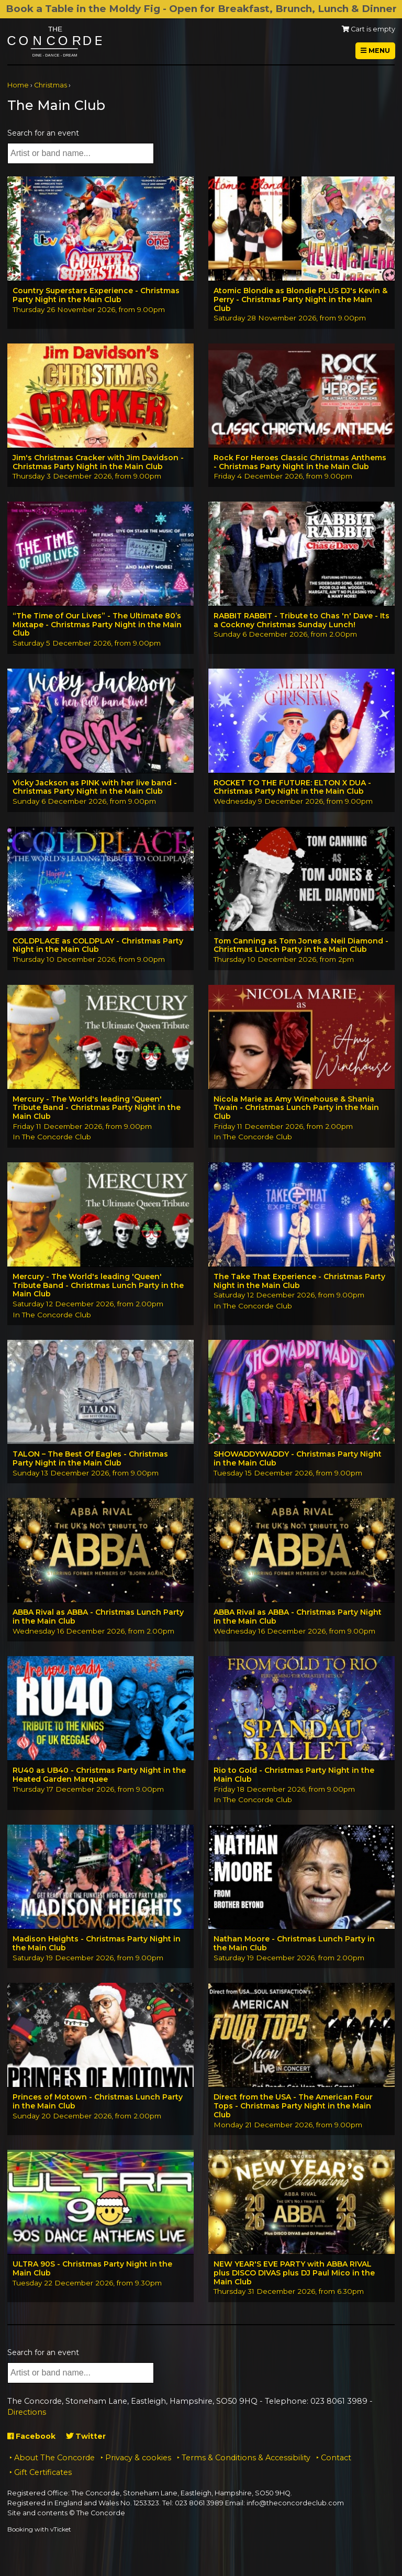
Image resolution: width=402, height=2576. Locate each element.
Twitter (86, 2436)
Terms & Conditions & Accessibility (246, 2457)
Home (18, 85)
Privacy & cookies (138, 2457)
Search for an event (43, 133)
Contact (336, 2457)
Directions (26, 2412)
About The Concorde (54, 2457)
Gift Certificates (43, 2472)
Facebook (31, 2436)
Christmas (50, 85)
